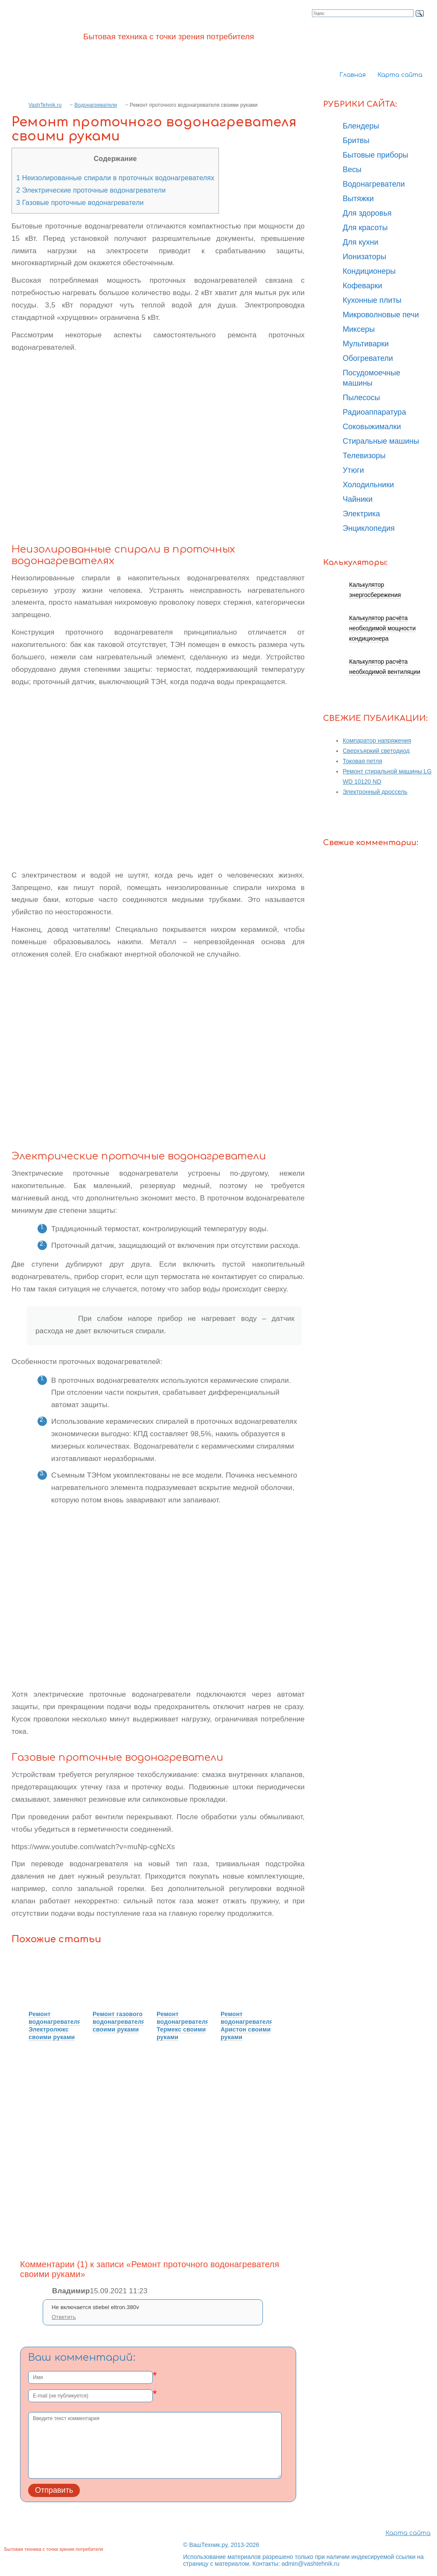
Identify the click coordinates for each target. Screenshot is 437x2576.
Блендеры (361, 126)
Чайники (358, 499)
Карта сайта (399, 75)
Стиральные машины (381, 441)
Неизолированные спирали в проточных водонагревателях (115, 177)
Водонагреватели (95, 105)
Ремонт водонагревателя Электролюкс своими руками (55, 2025)
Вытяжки (358, 198)
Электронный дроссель (375, 791)
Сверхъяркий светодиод (376, 750)
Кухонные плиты (372, 300)
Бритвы (356, 140)
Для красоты (365, 227)
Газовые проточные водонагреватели (80, 202)
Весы (352, 169)
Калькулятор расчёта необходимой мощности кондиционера (382, 628)
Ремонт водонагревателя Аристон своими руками (247, 2025)
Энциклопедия (369, 528)
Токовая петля (362, 761)
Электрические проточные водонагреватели (91, 190)
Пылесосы (361, 397)
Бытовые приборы (375, 155)
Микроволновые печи (381, 314)
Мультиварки (366, 344)
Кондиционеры (369, 271)
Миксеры (359, 329)
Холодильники (368, 484)
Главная (352, 75)
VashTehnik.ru (45, 105)
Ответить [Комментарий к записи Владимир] (64, 2317)
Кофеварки (362, 285)
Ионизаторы (364, 256)
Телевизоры (364, 455)
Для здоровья (367, 213)
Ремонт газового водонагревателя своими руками (119, 2022)
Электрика (361, 513)
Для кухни (361, 242)
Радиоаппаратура (374, 412)
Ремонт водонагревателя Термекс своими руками (183, 2025)
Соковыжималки (372, 426)
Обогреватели (368, 358)
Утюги (353, 470)
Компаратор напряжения (377, 740)
